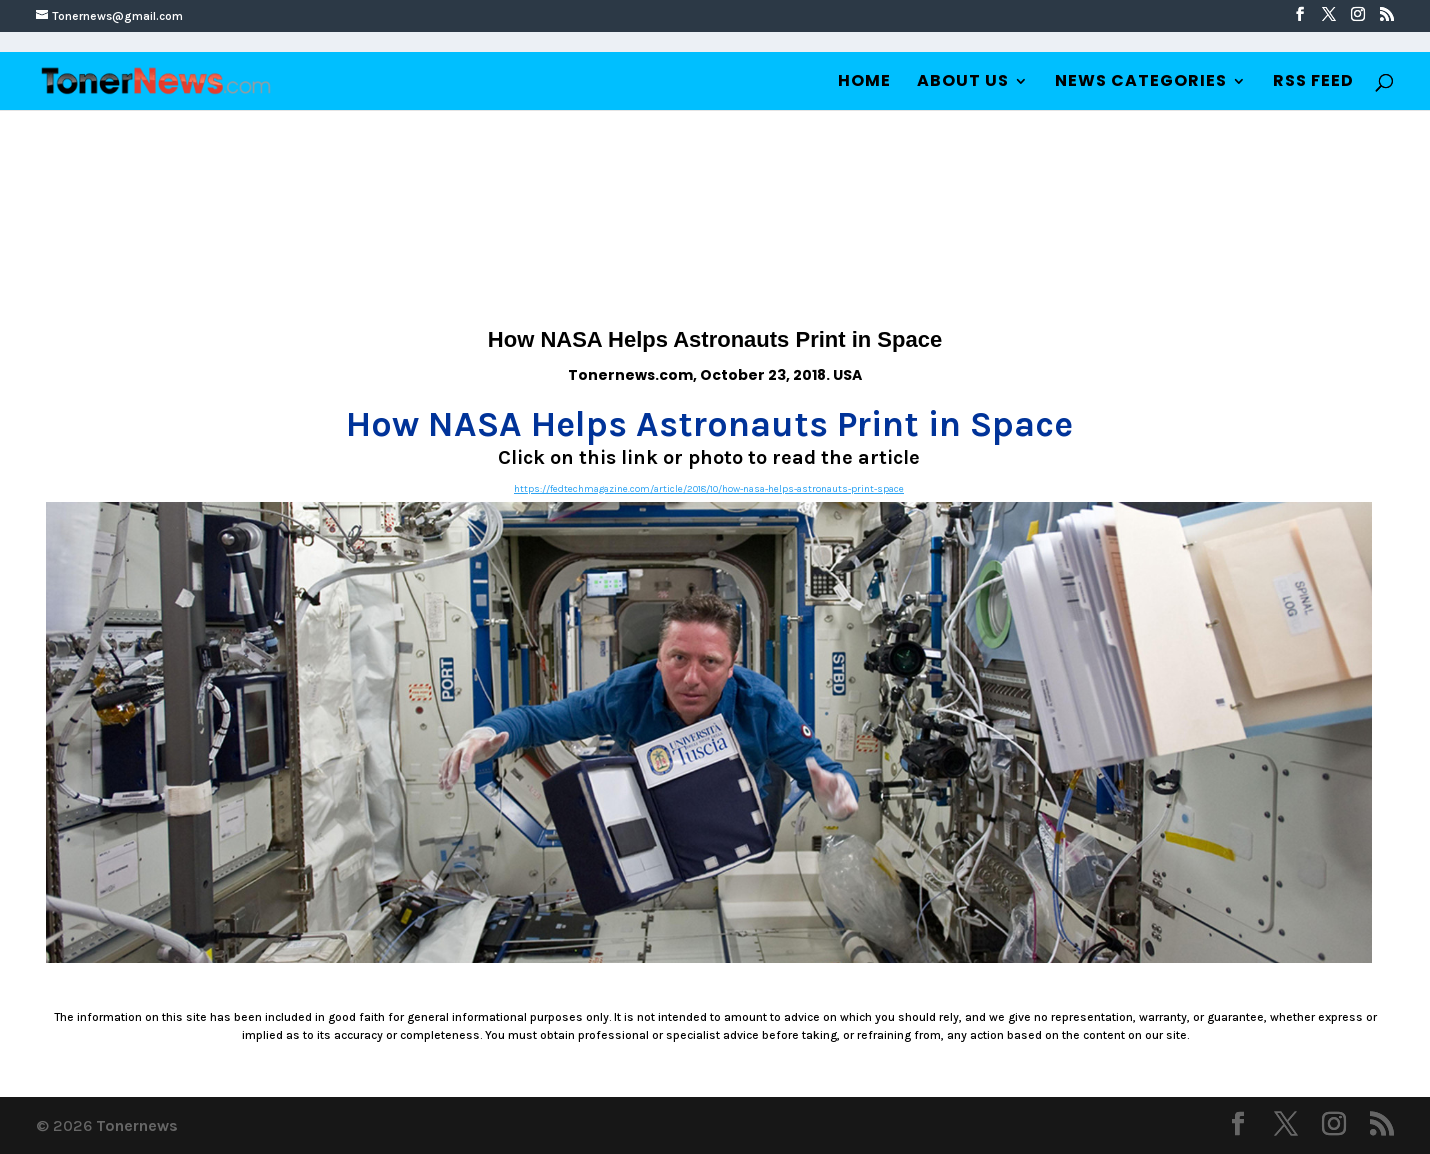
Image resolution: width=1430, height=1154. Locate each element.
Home (864, 83)
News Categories (1141, 83)
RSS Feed (1313, 83)
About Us (963, 83)
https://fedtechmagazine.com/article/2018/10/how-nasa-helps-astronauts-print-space (709, 489)
